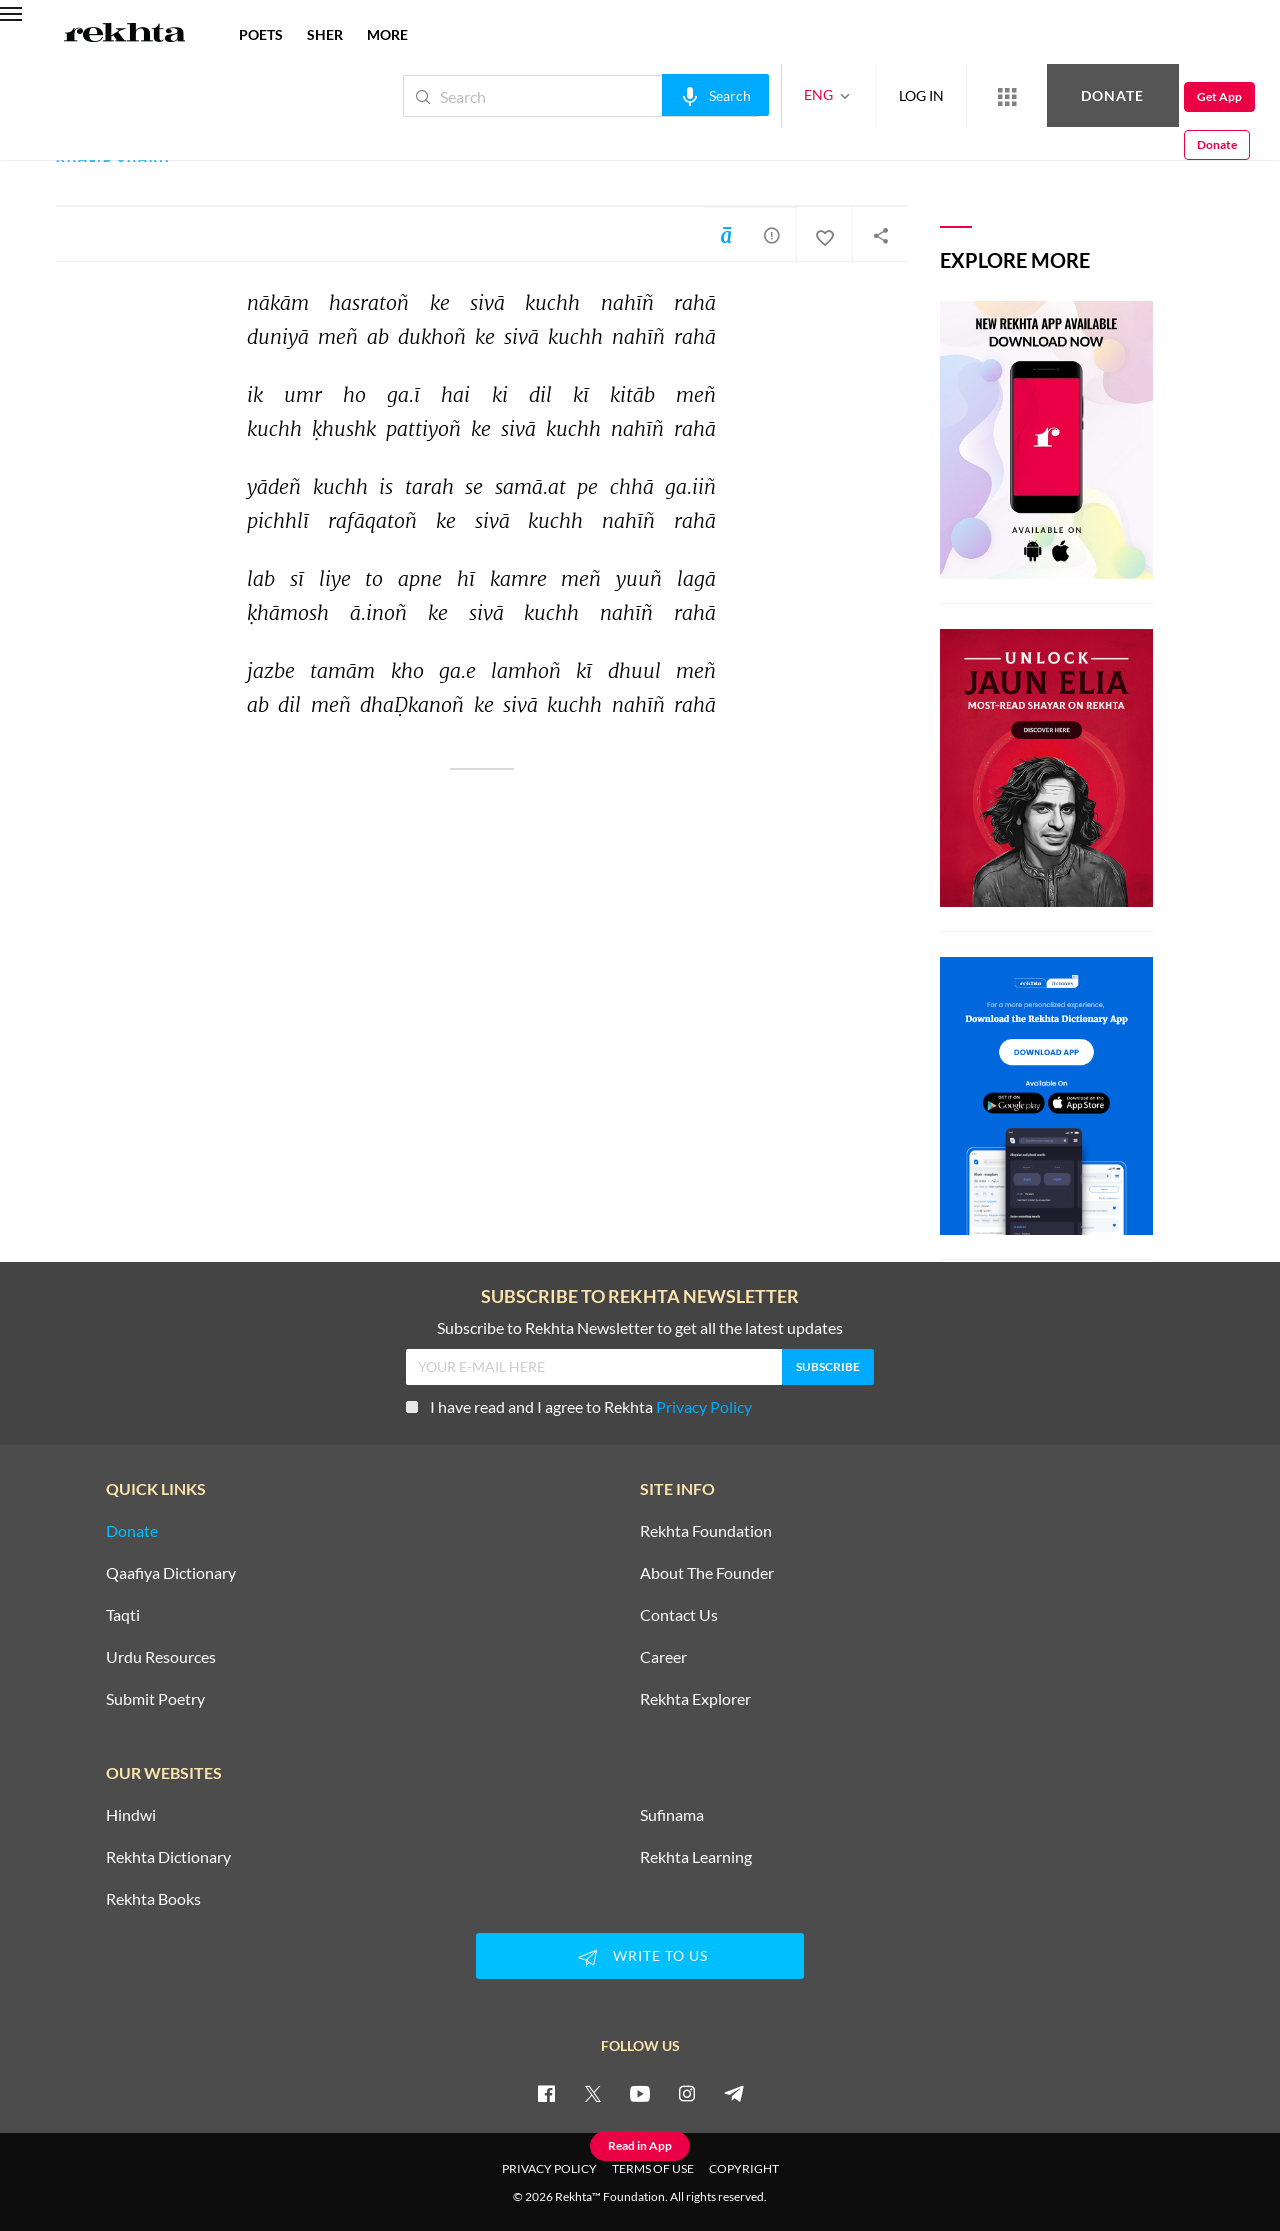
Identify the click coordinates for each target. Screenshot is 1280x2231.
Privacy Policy (704, 1406)
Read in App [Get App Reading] (640, 2145)
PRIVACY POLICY (549, 2168)
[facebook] (546, 2093)
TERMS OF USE (653, 2168)
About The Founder (707, 1573)
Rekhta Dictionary (168, 1857)
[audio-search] (648, 95)
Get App (1150, 96)
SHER (325, 34)
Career (663, 1657)
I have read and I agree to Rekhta (579, 1406)
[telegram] (734, 2093)
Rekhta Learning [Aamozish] (696, 1857)
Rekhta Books (153, 1899)
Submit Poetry (155, 1699)
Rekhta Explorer (695, 1699)
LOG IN (854, 95)
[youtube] (640, 2093)
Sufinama (672, 1815)
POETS (261, 34)
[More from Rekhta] (940, 96)
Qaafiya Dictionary (171, 1573)
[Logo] (125, 35)
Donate (1045, 95)
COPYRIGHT (744, 2168)
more (387, 34)
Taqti (123, 1615)
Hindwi (131, 1815)
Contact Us (679, 1615)
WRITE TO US (640, 1957)
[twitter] (593, 2093)
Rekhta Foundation (706, 1531)
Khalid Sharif (115, 158)
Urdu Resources (161, 1657)
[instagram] (687, 2093)
